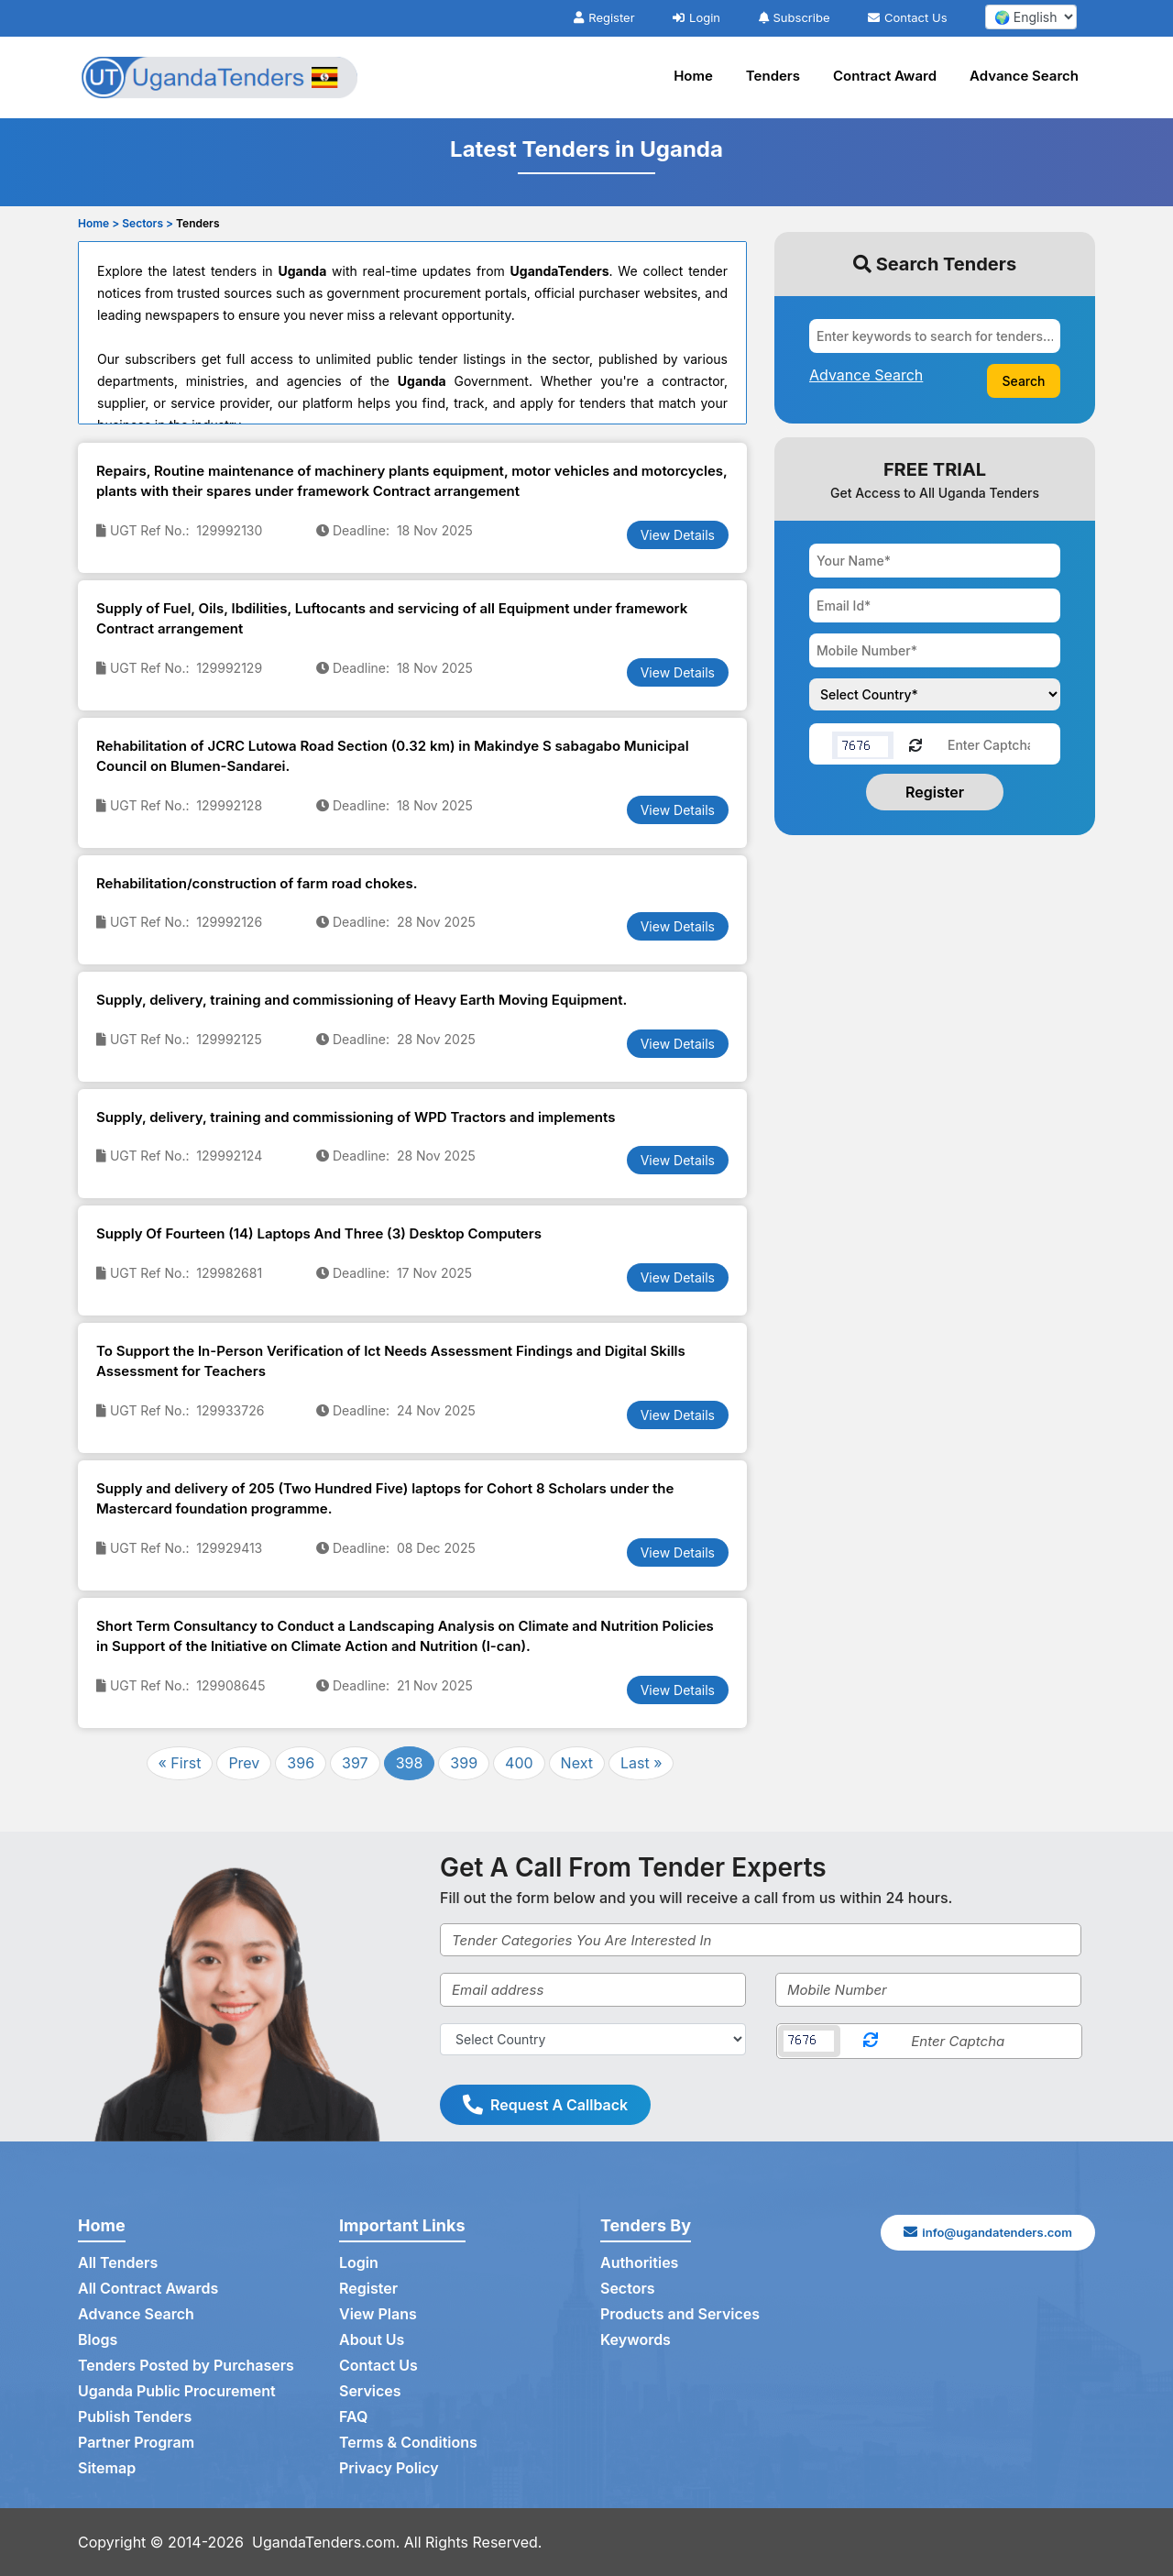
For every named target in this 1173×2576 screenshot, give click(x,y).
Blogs (97, 2339)
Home (693, 75)
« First (180, 1763)
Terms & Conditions (408, 2442)
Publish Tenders (135, 2416)
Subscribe (794, 17)
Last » (641, 1763)
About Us (371, 2339)
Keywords (635, 2339)
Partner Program (136, 2442)
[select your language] (1031, 17)
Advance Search (1024, 75)
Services (370, 2391)
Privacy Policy (389, 2468)
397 (355, 1763)
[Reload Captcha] (915, 744)
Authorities (639, 2262)
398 (409, 1763)
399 (463, 1763)
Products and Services (680, 2314)
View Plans (378, 2314)
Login (696, 17)
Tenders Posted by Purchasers (186, 2365)
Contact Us (907, 17)
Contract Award (885, 75)
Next (577, 1763)
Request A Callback (545, 2105)
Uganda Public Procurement (177, 2391)
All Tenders (118, 2262)
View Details (678, 535)
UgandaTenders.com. (326, 2542)
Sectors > (147, 223)
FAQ (353, 2416)
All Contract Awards (148, 2288)
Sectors (627, 2288)
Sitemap (107, 2468)
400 (519, 1763)
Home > (98, 223)
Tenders (773, 75)
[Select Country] (593, 2039)
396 (300, 1763)
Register (604, 17)
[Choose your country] (934, 694)
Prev (243, 1763)
